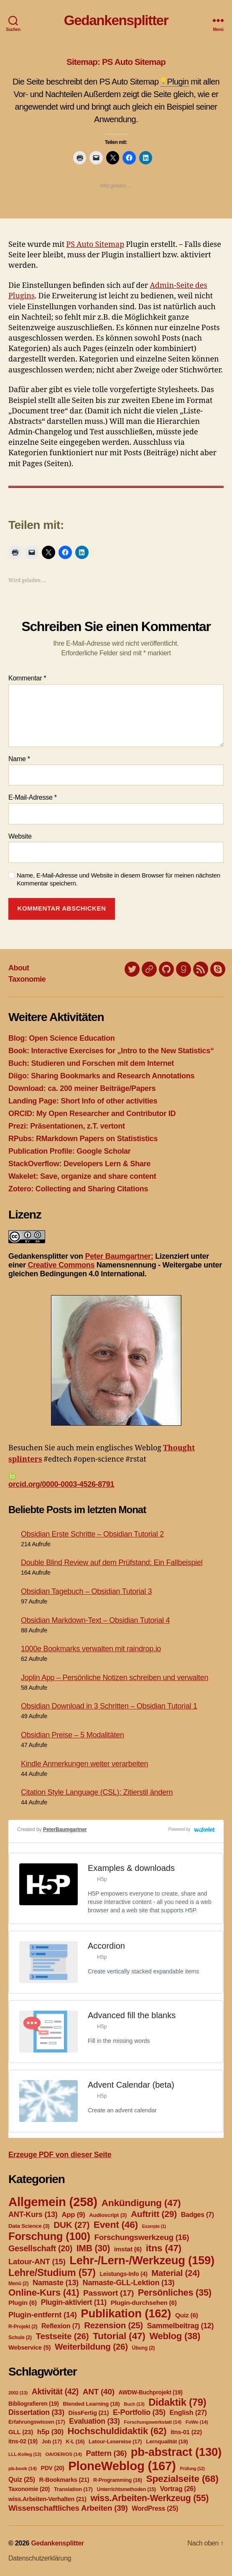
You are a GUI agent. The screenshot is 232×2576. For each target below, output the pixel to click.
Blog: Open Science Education (61, 1038)
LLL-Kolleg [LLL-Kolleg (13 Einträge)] (24, 2454)
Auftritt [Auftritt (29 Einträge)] (154, 2214)
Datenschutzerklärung (39, 2558)
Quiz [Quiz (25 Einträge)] (21, 2479)
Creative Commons (61, 1265)
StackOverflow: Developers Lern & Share (79, 1164)
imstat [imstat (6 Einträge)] (128, 2249)
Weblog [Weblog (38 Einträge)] (174, 2336)
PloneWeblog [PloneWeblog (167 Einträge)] (122, 2466)
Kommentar (27, 678)
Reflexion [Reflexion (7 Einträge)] (60, 2326)
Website (20, 836)
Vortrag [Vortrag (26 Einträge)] (178, 2488)
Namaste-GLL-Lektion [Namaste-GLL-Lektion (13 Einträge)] (129, 2282)
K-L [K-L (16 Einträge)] (75, 2442)
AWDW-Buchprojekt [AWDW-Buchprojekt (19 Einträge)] (150, 2392)
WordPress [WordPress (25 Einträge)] (155, 2508)
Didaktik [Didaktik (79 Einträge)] (177, 2402)
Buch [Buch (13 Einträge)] (134, 2404)
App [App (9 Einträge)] (73, 2215)
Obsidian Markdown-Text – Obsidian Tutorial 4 (95, 1620)
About (18, 968)
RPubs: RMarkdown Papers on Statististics (83, 1138)
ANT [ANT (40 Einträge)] (99, 2391)
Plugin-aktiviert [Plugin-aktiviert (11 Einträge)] (74, 2302)
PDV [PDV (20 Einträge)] (52, 2468)
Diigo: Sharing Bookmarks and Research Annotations (101, 1076)
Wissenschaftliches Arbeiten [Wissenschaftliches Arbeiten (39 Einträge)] (68, 2508)
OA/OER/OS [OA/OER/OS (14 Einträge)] (63, 2454)
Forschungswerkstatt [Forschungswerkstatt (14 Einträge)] (152, 2422)
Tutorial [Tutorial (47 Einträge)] (119, 2335)
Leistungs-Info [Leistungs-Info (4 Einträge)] (123, 2274)
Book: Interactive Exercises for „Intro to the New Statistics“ (111, 1051)
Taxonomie (27, 979)
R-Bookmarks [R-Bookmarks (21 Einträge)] (64, 2479)
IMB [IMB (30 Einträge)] (93, 2248)
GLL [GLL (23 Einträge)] (20, 2431)
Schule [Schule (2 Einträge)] (20, 2337)
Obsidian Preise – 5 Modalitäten (72, 1735)
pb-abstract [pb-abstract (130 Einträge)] (176, 2451)
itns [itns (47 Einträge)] (163, 2247)
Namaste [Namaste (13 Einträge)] (56, 2282)
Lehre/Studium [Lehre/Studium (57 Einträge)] (52, 2272)
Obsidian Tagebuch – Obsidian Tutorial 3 (86, 1591)
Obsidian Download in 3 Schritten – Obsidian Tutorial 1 (109, 1706)
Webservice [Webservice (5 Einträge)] (29, 2347)
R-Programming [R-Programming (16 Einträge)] (117, 2480)
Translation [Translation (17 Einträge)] (73, 2489)
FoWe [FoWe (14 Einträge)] (197, 2422)
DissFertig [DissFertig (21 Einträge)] (89, 2412)
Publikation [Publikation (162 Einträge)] (126, 2313)
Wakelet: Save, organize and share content (82, 1176)
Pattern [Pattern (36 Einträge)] (106, 2453)
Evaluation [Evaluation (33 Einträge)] (94, 2421)
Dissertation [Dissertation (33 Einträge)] (36, 2412)
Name (19, 758)
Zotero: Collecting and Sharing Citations (78, 1189)
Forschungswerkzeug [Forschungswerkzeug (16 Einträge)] (141, 2237)
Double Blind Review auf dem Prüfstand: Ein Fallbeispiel (111, 1562)
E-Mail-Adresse (32, 797)
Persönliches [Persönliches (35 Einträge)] (175, 2292)
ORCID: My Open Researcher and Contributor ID (92, 1113)
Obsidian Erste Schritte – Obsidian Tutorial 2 (92, 1534)
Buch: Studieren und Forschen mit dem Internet (91, 1063)
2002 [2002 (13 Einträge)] (18, 2392)
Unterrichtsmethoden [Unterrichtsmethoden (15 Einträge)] (126, 2489)
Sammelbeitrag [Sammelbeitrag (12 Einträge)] (180, 2326)
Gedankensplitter (116, 20)
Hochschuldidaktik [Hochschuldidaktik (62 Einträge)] (117, 2431)
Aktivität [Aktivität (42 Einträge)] (55, 2391)
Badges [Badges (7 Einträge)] (197, 2214)
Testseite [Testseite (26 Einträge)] (62, 2336)
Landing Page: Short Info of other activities (82, 1101)
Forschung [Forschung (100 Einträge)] (49, 2236)
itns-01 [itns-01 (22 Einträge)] (186, 2432)
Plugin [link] (178, 81)
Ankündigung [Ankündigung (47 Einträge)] (141, 2202)
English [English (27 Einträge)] (188, 2412)
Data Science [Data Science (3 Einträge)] (29, 2226)
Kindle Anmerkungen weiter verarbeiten (84, 1764)
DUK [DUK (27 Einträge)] (71, 2225)
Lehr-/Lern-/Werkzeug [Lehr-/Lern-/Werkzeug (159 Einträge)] (141, 2260)
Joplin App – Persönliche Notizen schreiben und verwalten (114, 1677)
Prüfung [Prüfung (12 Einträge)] (192, 2468)
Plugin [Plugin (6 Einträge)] (22, 2302)
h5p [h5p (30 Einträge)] (50, 2432)
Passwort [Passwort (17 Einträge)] (108, 2293)
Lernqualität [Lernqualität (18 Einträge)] (167, 2441)
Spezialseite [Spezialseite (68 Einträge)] (182, 2478)
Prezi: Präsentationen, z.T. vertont (66, 1126)
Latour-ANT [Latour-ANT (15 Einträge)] (37, 2261)
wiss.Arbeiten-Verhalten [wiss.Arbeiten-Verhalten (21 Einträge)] (47, 2499)
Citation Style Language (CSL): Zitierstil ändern (97, 1792)
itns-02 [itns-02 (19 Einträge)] (23, 2441)
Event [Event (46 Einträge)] (116, 2224)
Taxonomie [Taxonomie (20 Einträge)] (29, 2489)
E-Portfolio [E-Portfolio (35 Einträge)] (139, 2412)
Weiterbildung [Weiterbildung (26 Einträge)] (91, 2346)
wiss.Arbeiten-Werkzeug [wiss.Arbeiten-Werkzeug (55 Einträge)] (149, 2498)
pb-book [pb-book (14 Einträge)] (22, 2468)
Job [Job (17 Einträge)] (52, 2441)
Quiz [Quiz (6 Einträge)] (186, 2315)
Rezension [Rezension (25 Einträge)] (113, 2325)
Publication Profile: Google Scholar (69, 1151)
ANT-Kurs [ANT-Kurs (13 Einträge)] (33, 2214)
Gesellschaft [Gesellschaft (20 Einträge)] (40, 2248)
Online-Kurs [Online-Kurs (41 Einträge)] (43, 2292)
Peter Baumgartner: (119, 1256)
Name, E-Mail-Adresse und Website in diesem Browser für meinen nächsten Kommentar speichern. (118, 879)
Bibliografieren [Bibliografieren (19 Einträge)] (33, 2403)
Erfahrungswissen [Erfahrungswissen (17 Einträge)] (36, 2422)
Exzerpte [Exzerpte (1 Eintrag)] (154, 2226)
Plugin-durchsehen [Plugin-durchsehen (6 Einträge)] (144, 2302)
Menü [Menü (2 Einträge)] (18, 2283)
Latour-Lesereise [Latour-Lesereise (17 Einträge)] (115, 2441)
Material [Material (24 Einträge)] (175, 2273)
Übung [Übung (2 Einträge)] (143, 2348)
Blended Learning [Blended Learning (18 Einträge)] (91, 2404)
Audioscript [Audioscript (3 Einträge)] (108, 2215)
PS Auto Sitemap (95, 244)
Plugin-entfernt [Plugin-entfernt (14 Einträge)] (42, 2314)
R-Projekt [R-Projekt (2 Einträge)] (22, 2327)
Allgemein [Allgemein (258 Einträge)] (52, 2202)
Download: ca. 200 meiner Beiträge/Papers (82, 1088)
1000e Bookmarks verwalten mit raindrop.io (91, 1649)
